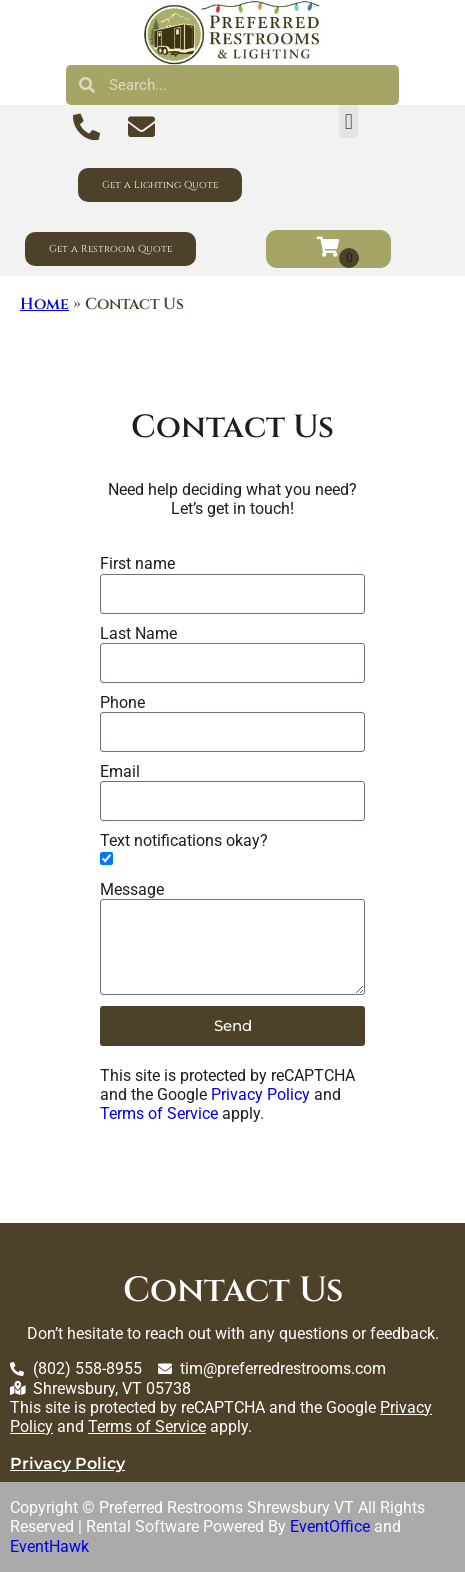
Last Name (138, 633)
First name (137, 563)
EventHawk (49, 1546)
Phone (122, 702)
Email (120, 771)
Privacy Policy (260, 1094)
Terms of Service (159, 1113)
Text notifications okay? (184, 840)
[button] (348, 121)
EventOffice (330, 1526)
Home (44, 304)
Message (132, 889)
